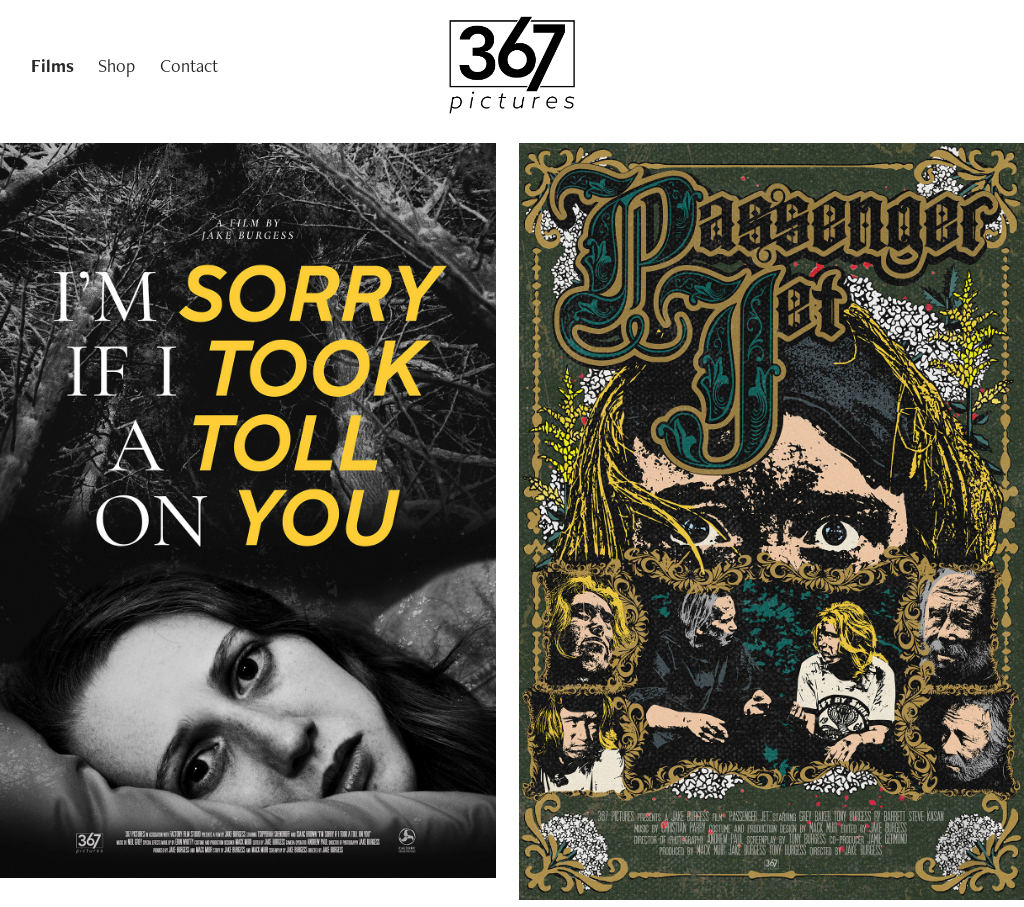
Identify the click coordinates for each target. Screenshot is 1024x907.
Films (52, 65)
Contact (189, 65)
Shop (116, 65)
